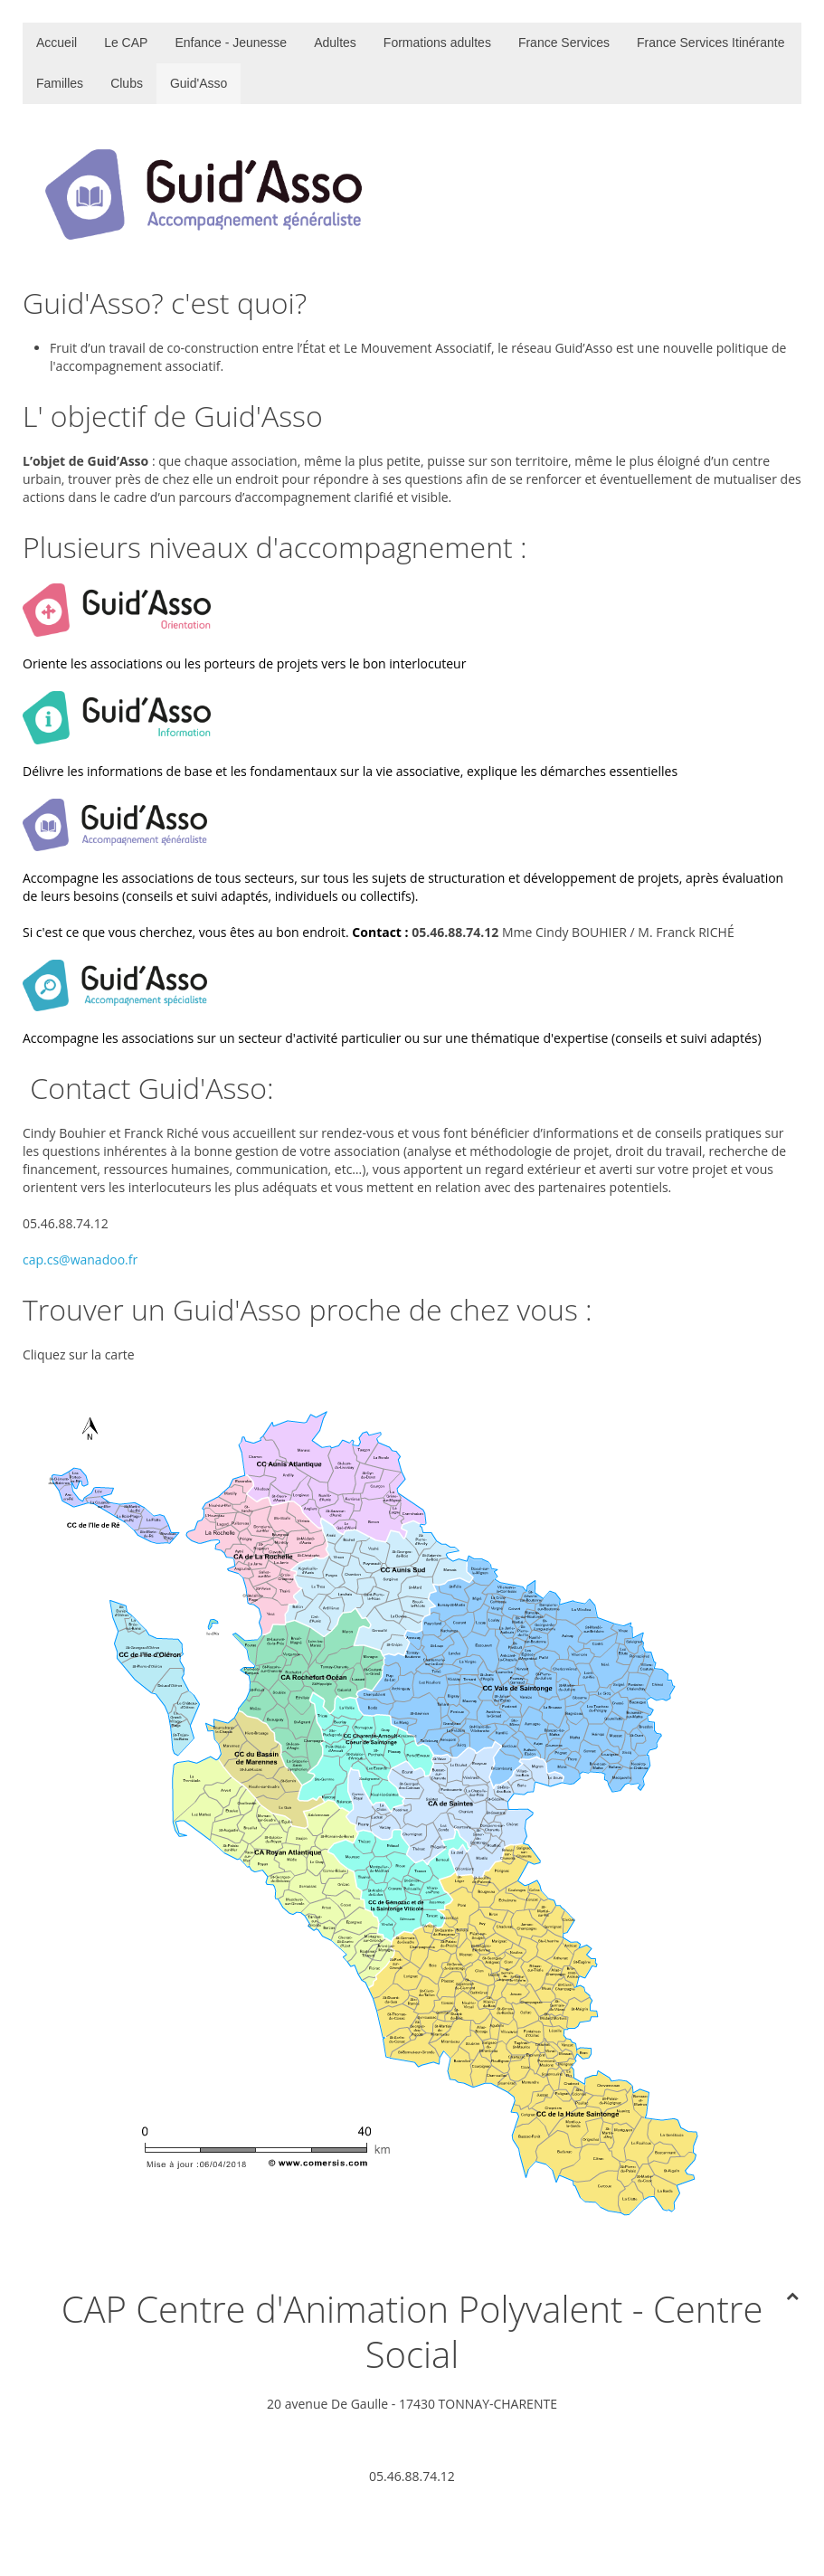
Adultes (335, 42)
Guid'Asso (198, 83)
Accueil (56, 42)
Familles (59, 83)
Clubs (126, 83)
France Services (564, 42)
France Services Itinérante (710, 42)
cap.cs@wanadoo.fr (80, 1259)
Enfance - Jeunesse (231, 42)
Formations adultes (437, 42)
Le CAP (125, 42)
